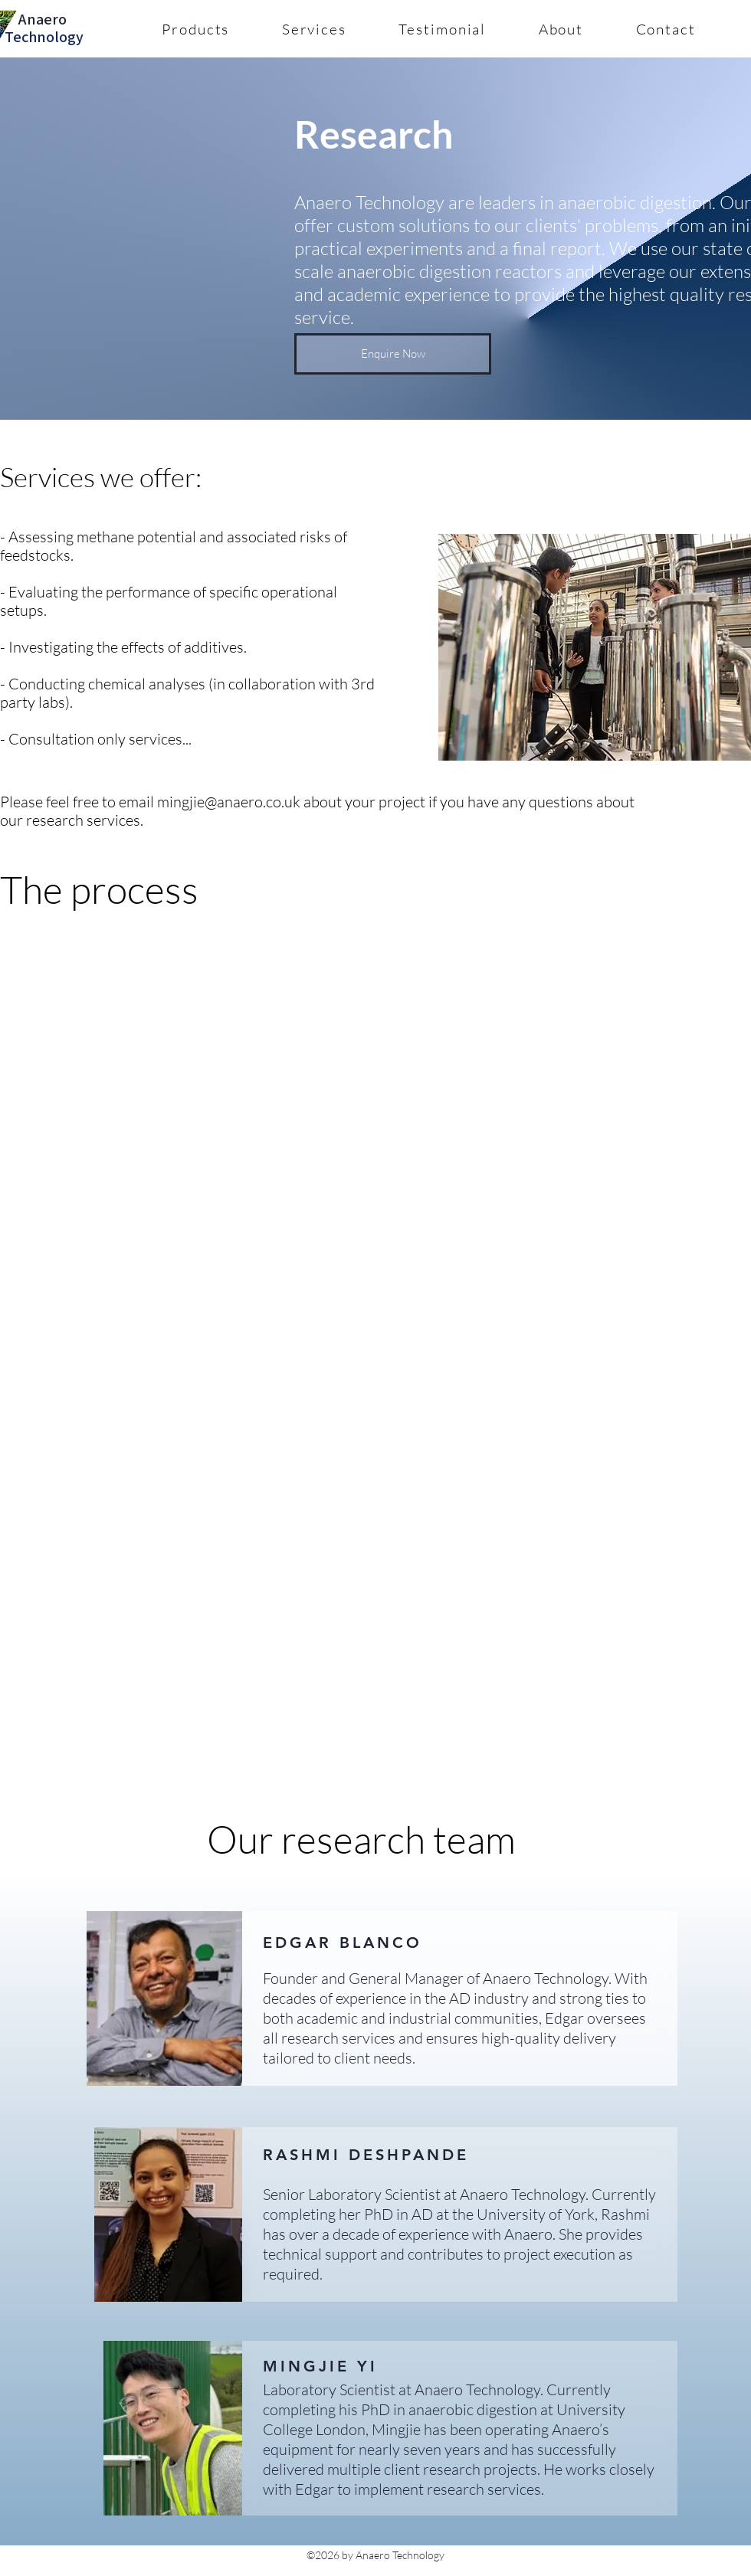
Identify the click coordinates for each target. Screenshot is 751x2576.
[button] (196, 29)
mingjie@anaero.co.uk (228, 801)
